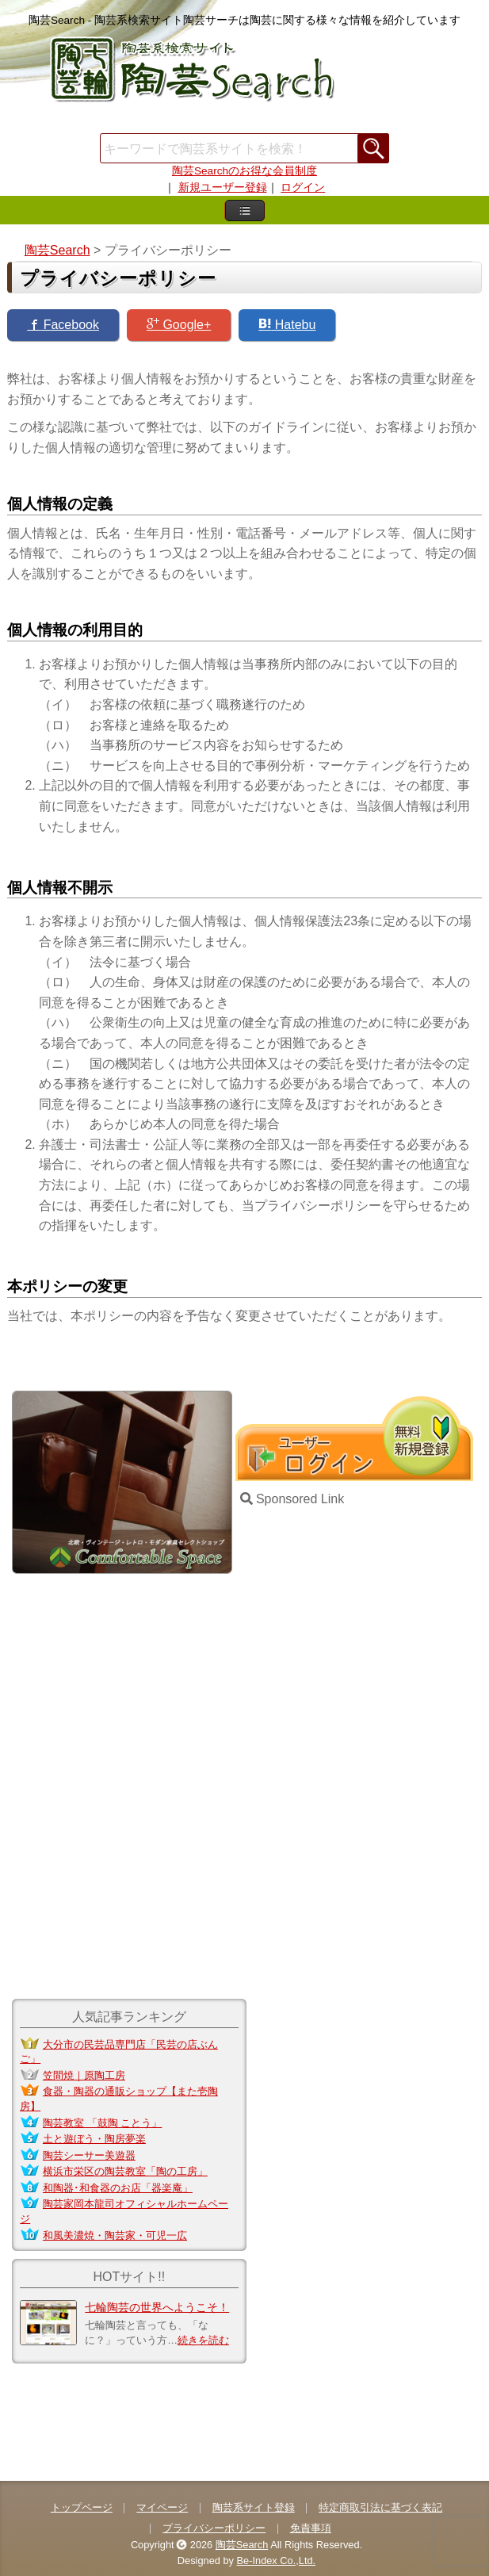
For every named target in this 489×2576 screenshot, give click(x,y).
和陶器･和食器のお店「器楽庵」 (118, 2188)
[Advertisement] (244, 122)
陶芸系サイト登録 (253, 2507)
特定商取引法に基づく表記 (380, 2507)
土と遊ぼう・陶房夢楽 (94, 2139)
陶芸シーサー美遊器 (89, 2155)
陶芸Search (242, 2545)
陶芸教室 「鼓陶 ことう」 (102, 2123)
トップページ (82, 2507)
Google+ (179, 324)
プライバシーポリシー (214, 2528)
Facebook (63, 324)
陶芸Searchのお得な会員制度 (244, 171)
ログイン (303, 187)
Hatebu (286, 324)
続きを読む (203, 2340)
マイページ (162, 2507)
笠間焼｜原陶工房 (84, 2075)
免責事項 (310, 2528)
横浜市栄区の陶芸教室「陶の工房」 (125, 2171)
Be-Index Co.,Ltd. (276, 2560)
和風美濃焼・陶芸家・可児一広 (115, 2235)
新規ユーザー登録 (222, 187)
